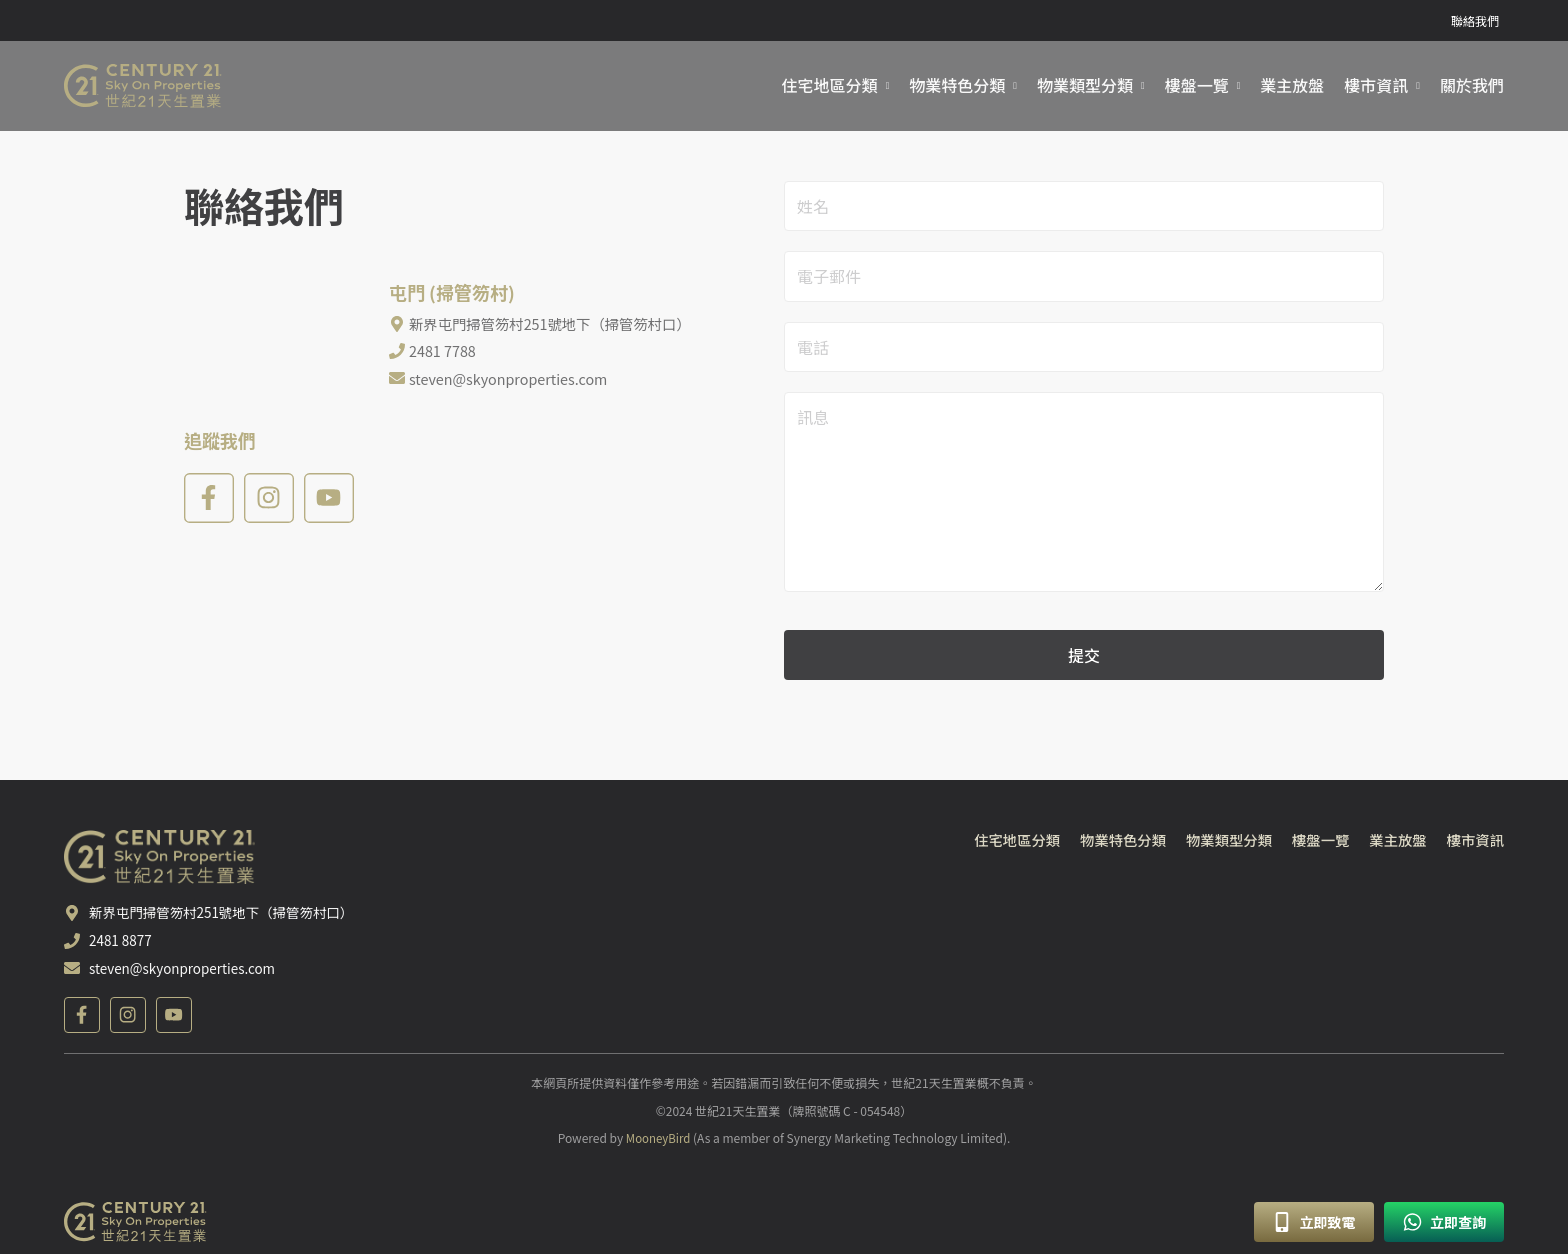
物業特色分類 (957, 85)
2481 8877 (121, 948)
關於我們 (1472, 85)
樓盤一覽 (1197, 85)
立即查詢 (1444, 1222)
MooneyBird (658, 1144)
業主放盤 (1292, 85)
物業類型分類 (1085, 85)
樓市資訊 (1376, 85)
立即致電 (1313, 1222)
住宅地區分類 (830, 85)
